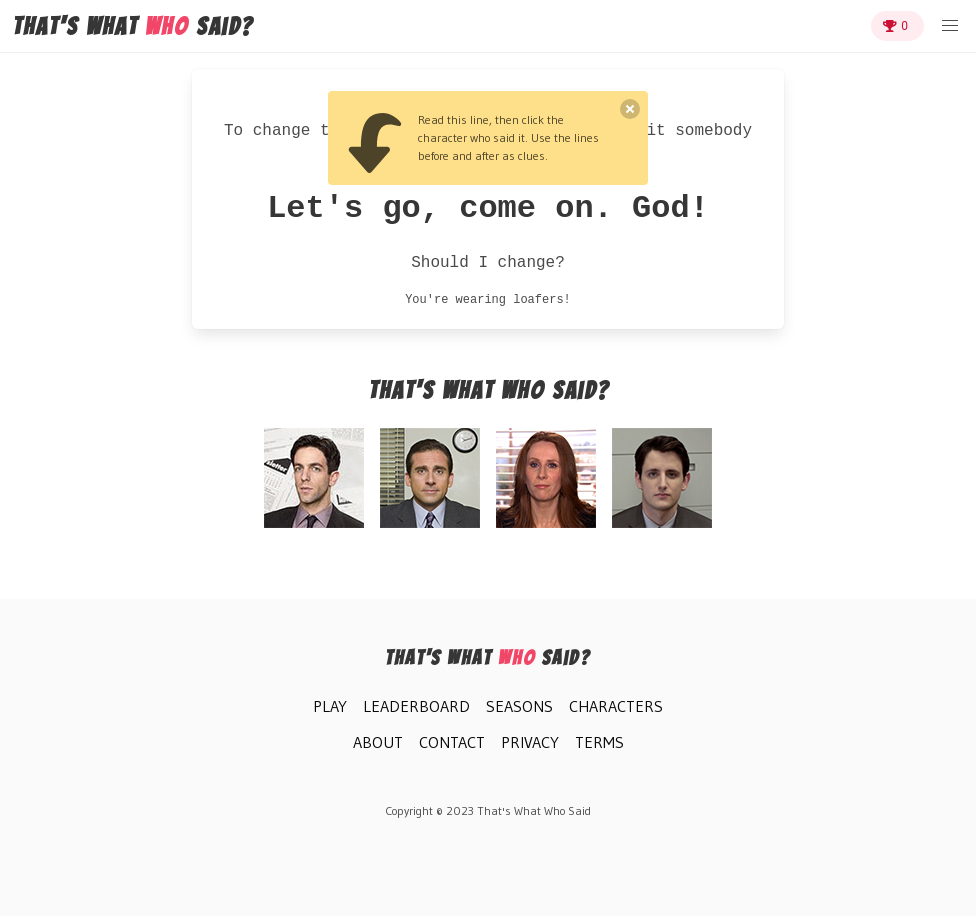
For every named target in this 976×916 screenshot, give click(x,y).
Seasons (519, 706)
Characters (616, 706)
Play (330, 706)
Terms (599, 742)
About (378, 742)
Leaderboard (416, 706)
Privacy (530, 742)
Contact (452, 742)
